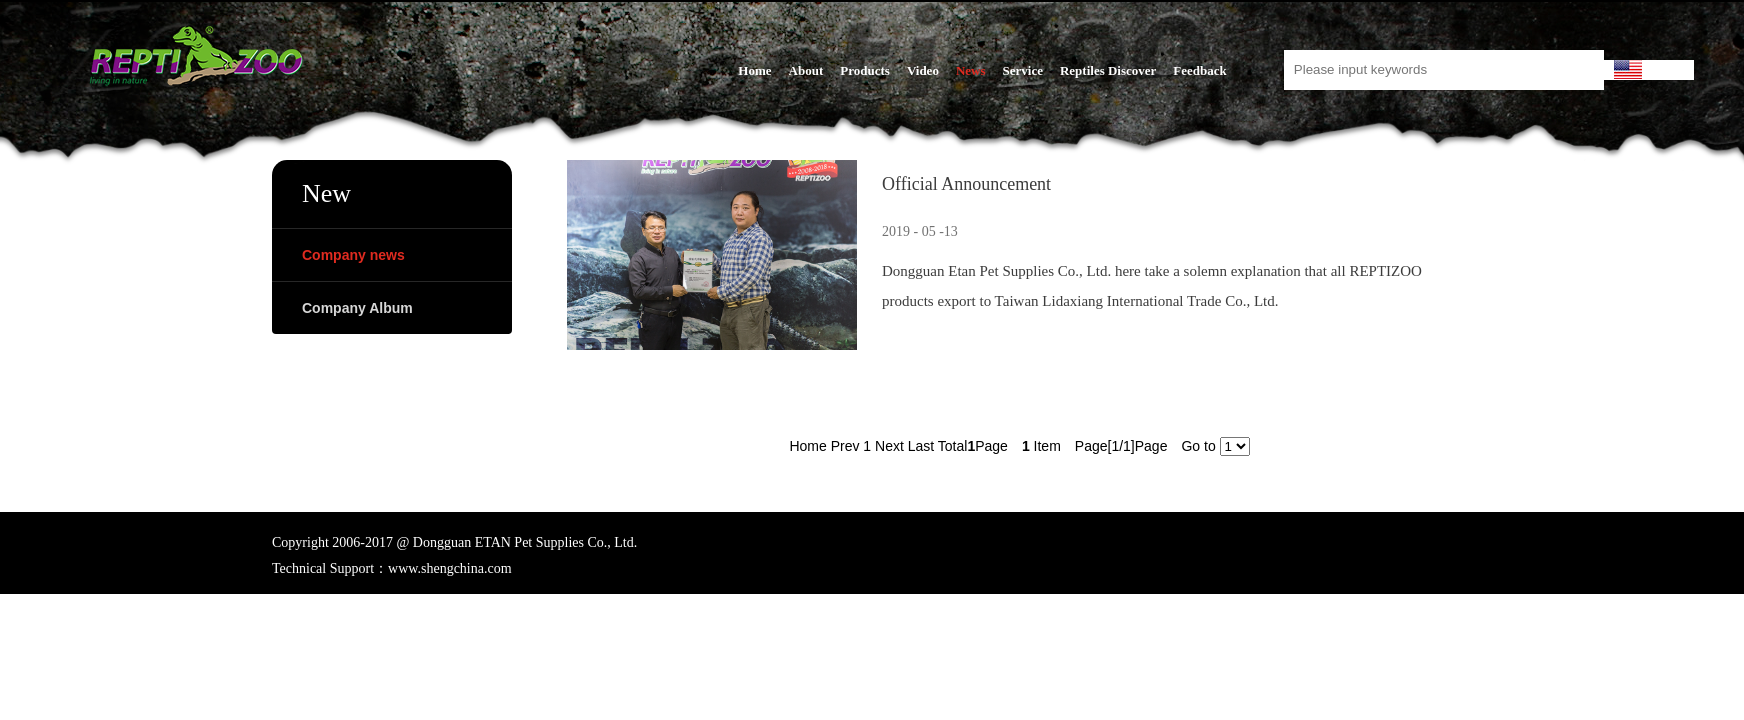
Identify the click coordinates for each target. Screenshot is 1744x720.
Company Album (357, 308)
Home (754, 70)
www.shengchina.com (450, 568)
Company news (353, 255)
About (806, 70)
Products (865, 70)
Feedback (1199, 70)
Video (923, 70)
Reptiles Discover (1108, 70)
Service (1023, 70)
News (971, 70)
